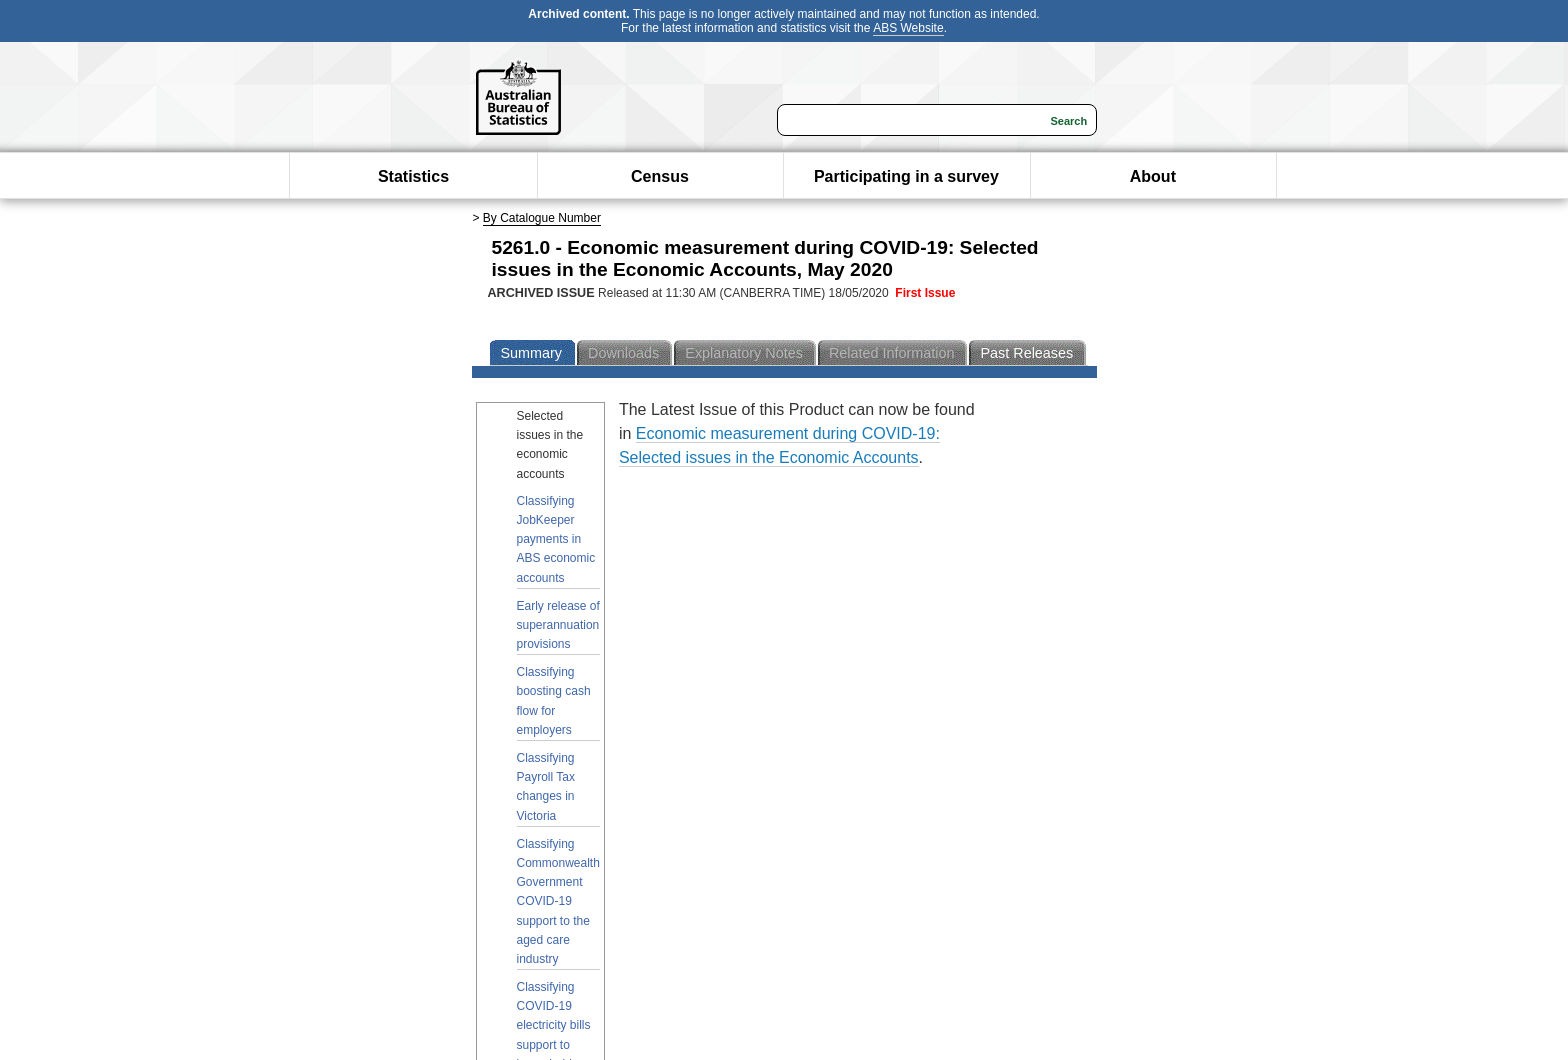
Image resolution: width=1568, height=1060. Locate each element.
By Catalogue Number (542, 218)
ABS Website (908, 28)
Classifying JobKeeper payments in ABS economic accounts (556, 539)
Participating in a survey (906, 176)
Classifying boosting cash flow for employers (554, 701)
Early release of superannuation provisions (558, 625)
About (1153, 176)
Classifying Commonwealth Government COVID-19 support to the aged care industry (558, 901)
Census (660, 176)
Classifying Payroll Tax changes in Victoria (546, 787)
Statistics (413, 176)
